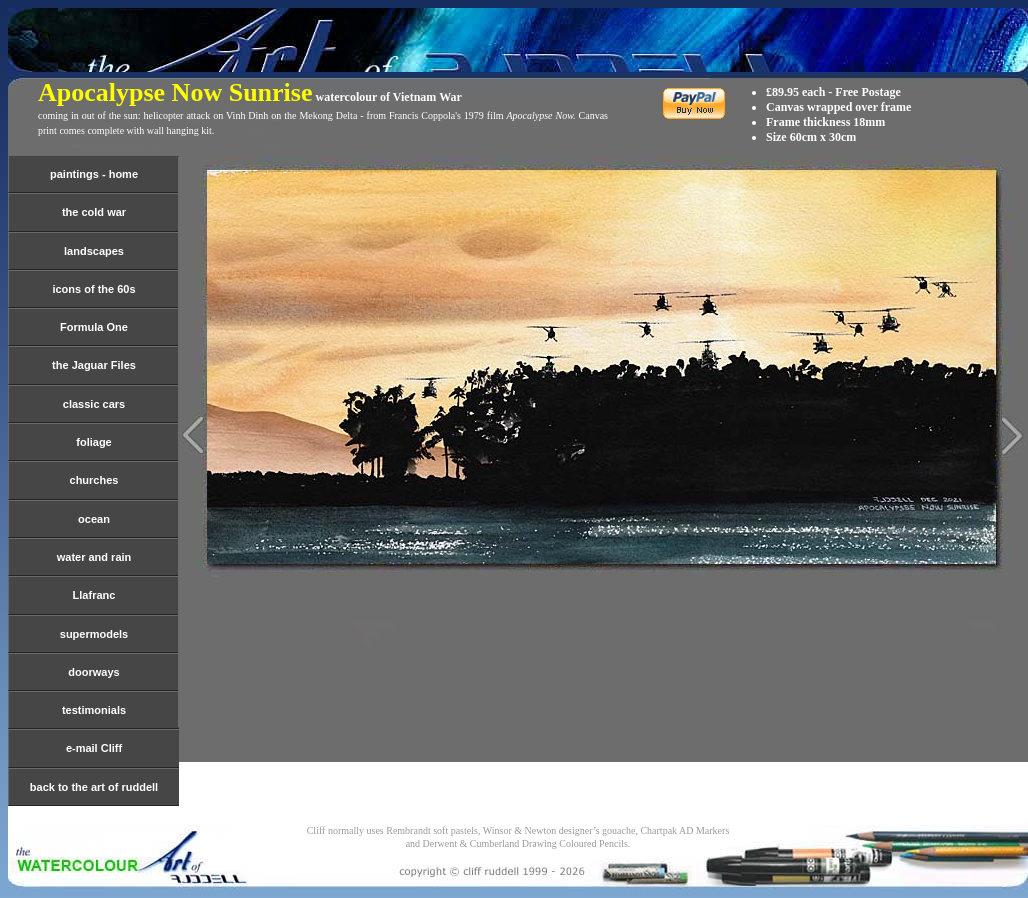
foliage (93, 442)
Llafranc (94, 595)
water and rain (94, 557)
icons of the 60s (93, 289)
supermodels (94, 634)
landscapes (94, 251)
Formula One (94, 327)
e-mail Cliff (94, 748)
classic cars (94, 404)
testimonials (94, 710)
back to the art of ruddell (94, 787)
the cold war (94, 212)
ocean (94, 519)
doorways (93, 672)
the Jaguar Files (94, 365)
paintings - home (94, 174)
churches (94, 480)
